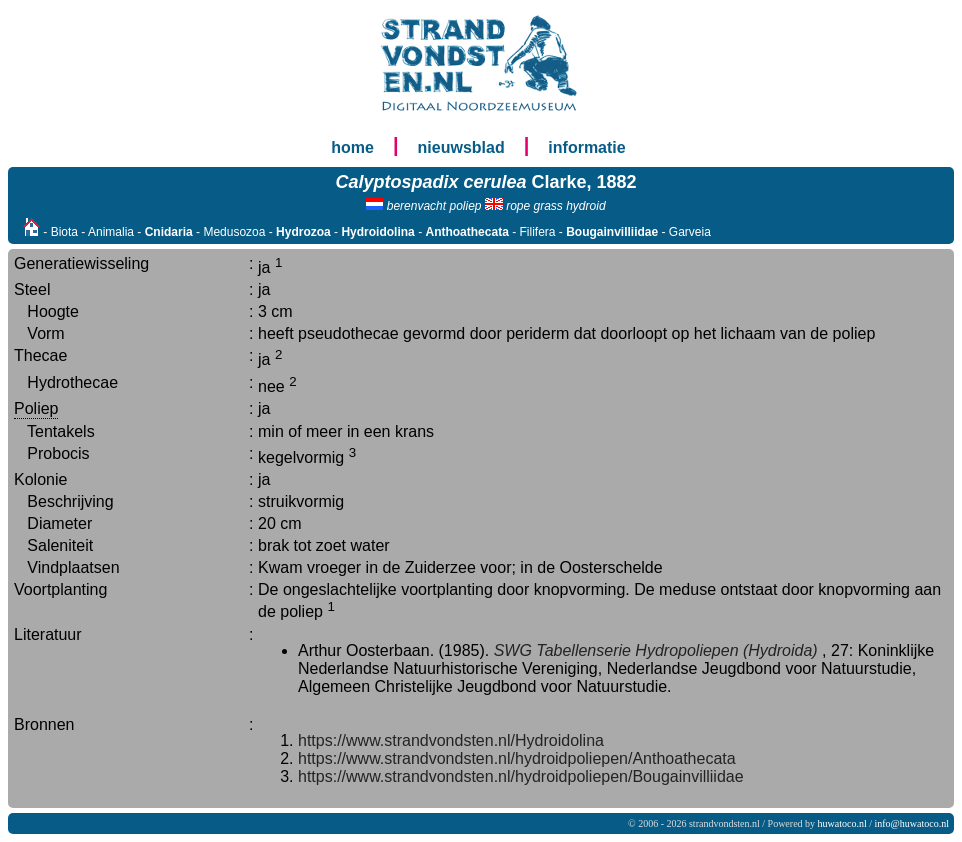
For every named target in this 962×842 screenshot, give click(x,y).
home (352, 147)
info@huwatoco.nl (912, 823)
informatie (586, 147)
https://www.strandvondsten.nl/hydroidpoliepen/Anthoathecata (517, 758)
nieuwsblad (461, 147)
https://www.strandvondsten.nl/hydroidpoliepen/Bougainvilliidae (521, 776)
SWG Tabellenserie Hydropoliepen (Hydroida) (656, 650)
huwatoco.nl (842, 823)
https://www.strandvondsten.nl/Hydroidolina (451, 740)
